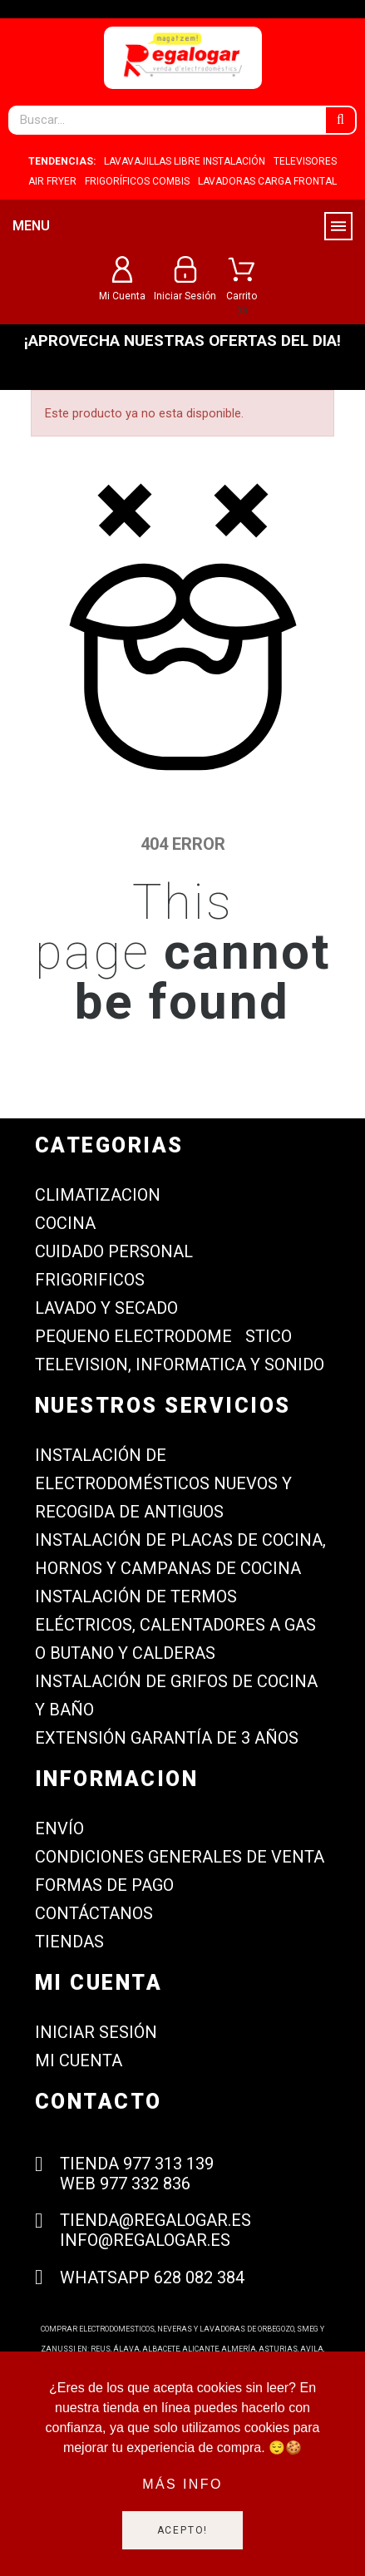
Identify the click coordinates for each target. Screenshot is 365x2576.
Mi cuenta (78, 2060)
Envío (59, 1828)
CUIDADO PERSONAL (114, 1251)
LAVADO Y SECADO (106, 1308)
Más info (182, 2484)
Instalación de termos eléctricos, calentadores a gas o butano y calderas (175, 1625)
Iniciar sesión (96, 2032)
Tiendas (69, 1942)
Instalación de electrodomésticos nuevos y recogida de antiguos (163, 1483)
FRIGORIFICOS (90, 1280)
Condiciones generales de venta (179, 1857)
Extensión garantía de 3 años (166, 1738)
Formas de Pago (104, 1885)
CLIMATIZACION (97, 1195)
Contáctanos (94, 1913)
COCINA (65, 1223)
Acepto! (183, 2530)
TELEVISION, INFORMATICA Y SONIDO (179, 1364)
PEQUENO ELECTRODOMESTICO (163, 1336)
